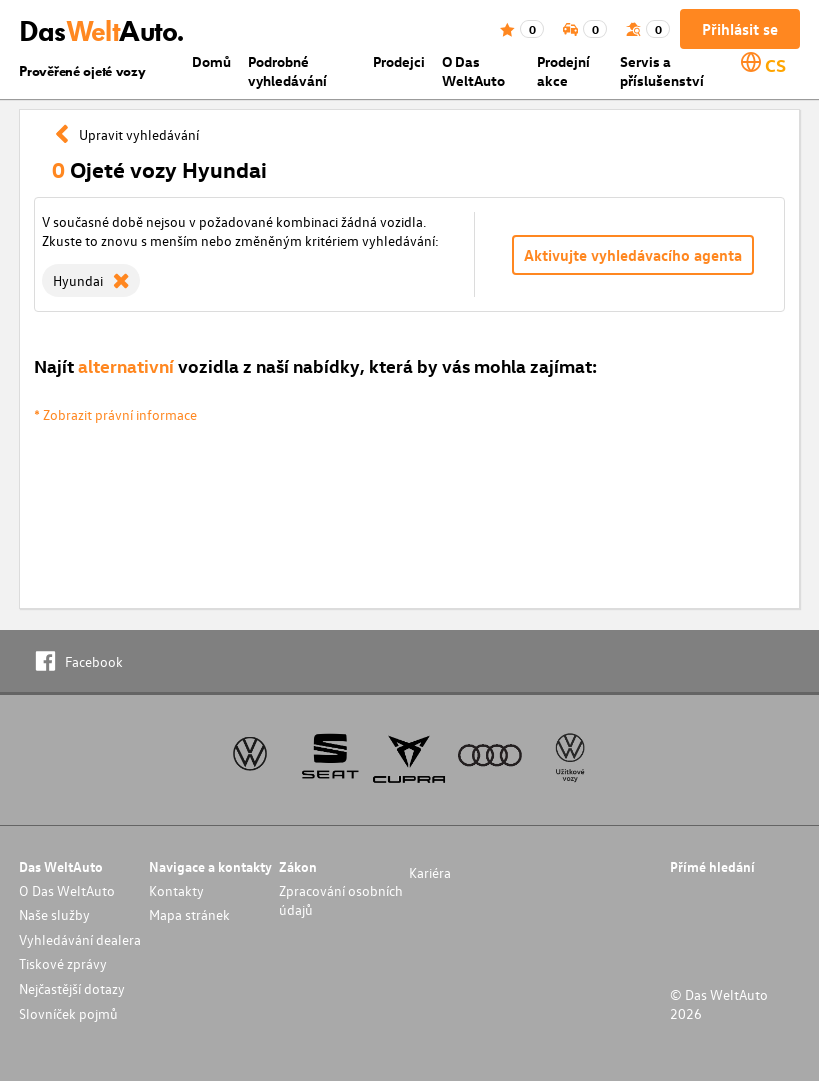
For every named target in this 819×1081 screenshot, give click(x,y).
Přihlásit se (740, 29)
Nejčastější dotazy (72, 988)
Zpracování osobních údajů (341, 900)
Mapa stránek (189, 914)
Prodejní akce (563, 71)
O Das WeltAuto (473, 71)
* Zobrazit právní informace (115, 414)
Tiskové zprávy (63, 963)
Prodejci (399, 61)
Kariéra (430, 872)
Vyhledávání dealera (80, 939)
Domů (211, 61)
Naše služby (54, 914)
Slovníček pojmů (68, 1013)
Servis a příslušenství (662, 71)
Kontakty (176, 890)
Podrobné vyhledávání (287, 71)
